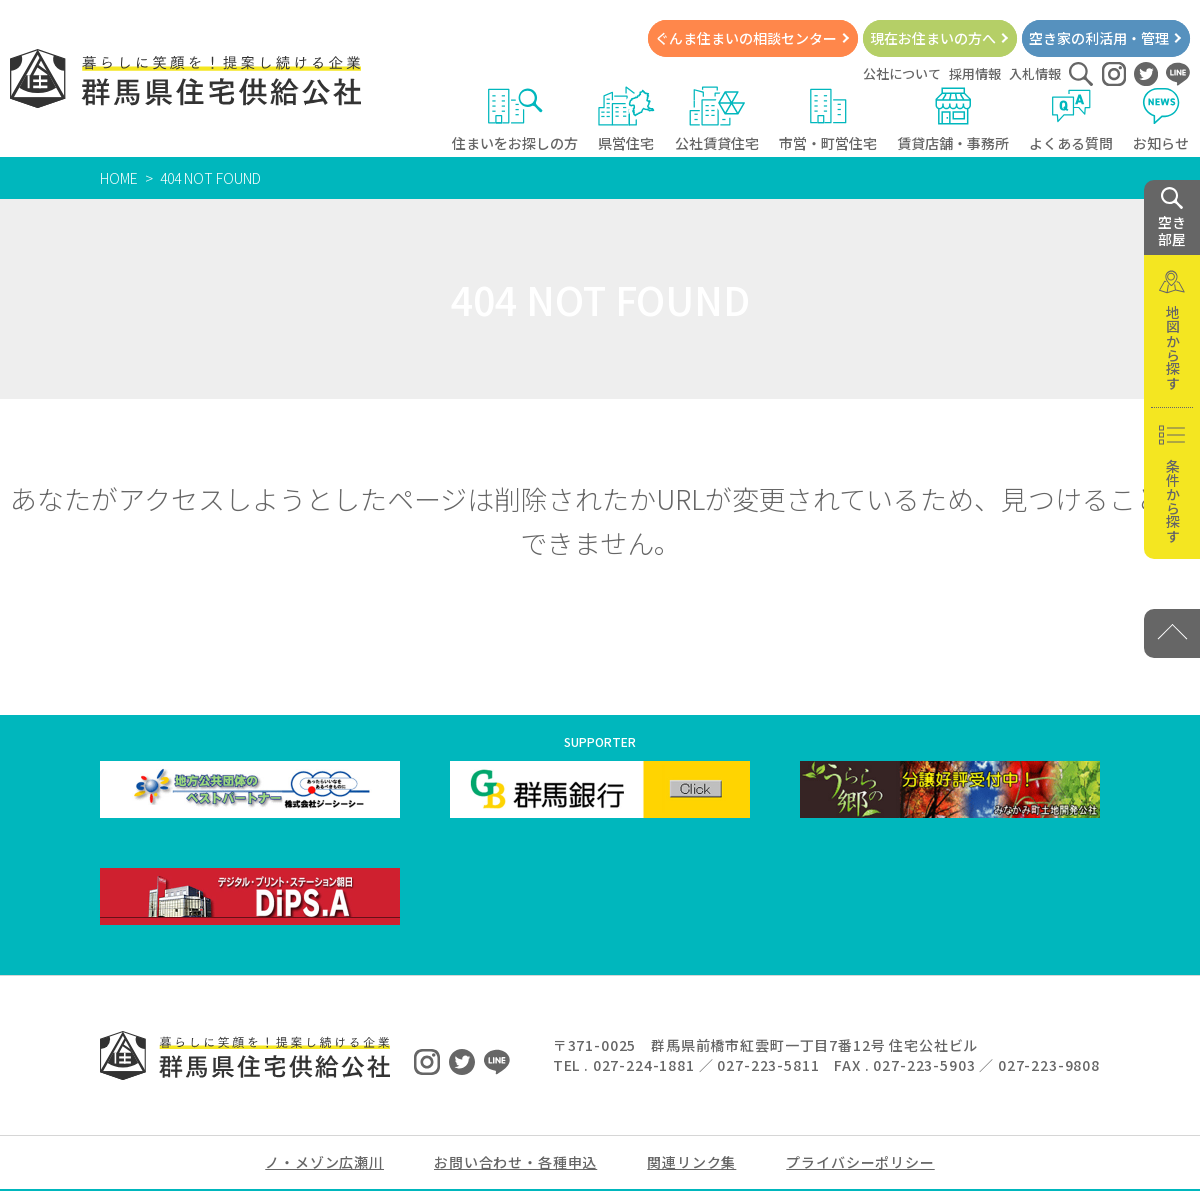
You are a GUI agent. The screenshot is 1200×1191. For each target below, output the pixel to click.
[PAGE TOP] (1172, 633)
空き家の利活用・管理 (1099, 38)
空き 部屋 (1172, 218)
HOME (119, 178)
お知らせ (1161, 119)
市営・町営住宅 (828, 119)
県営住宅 (626, 119)
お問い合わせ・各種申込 (515, 1162)
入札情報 (1035, 73)
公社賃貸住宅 (717, 119)
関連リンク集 (691, 1162)
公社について (902, 73)
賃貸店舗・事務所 (953, 119)
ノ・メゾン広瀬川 (324, 1162)
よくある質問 (1071, 119)
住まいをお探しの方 (515, 119)
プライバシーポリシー (860, 1162)
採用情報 (975, 73)
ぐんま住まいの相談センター (746, 38)
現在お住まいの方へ (933, 38)
